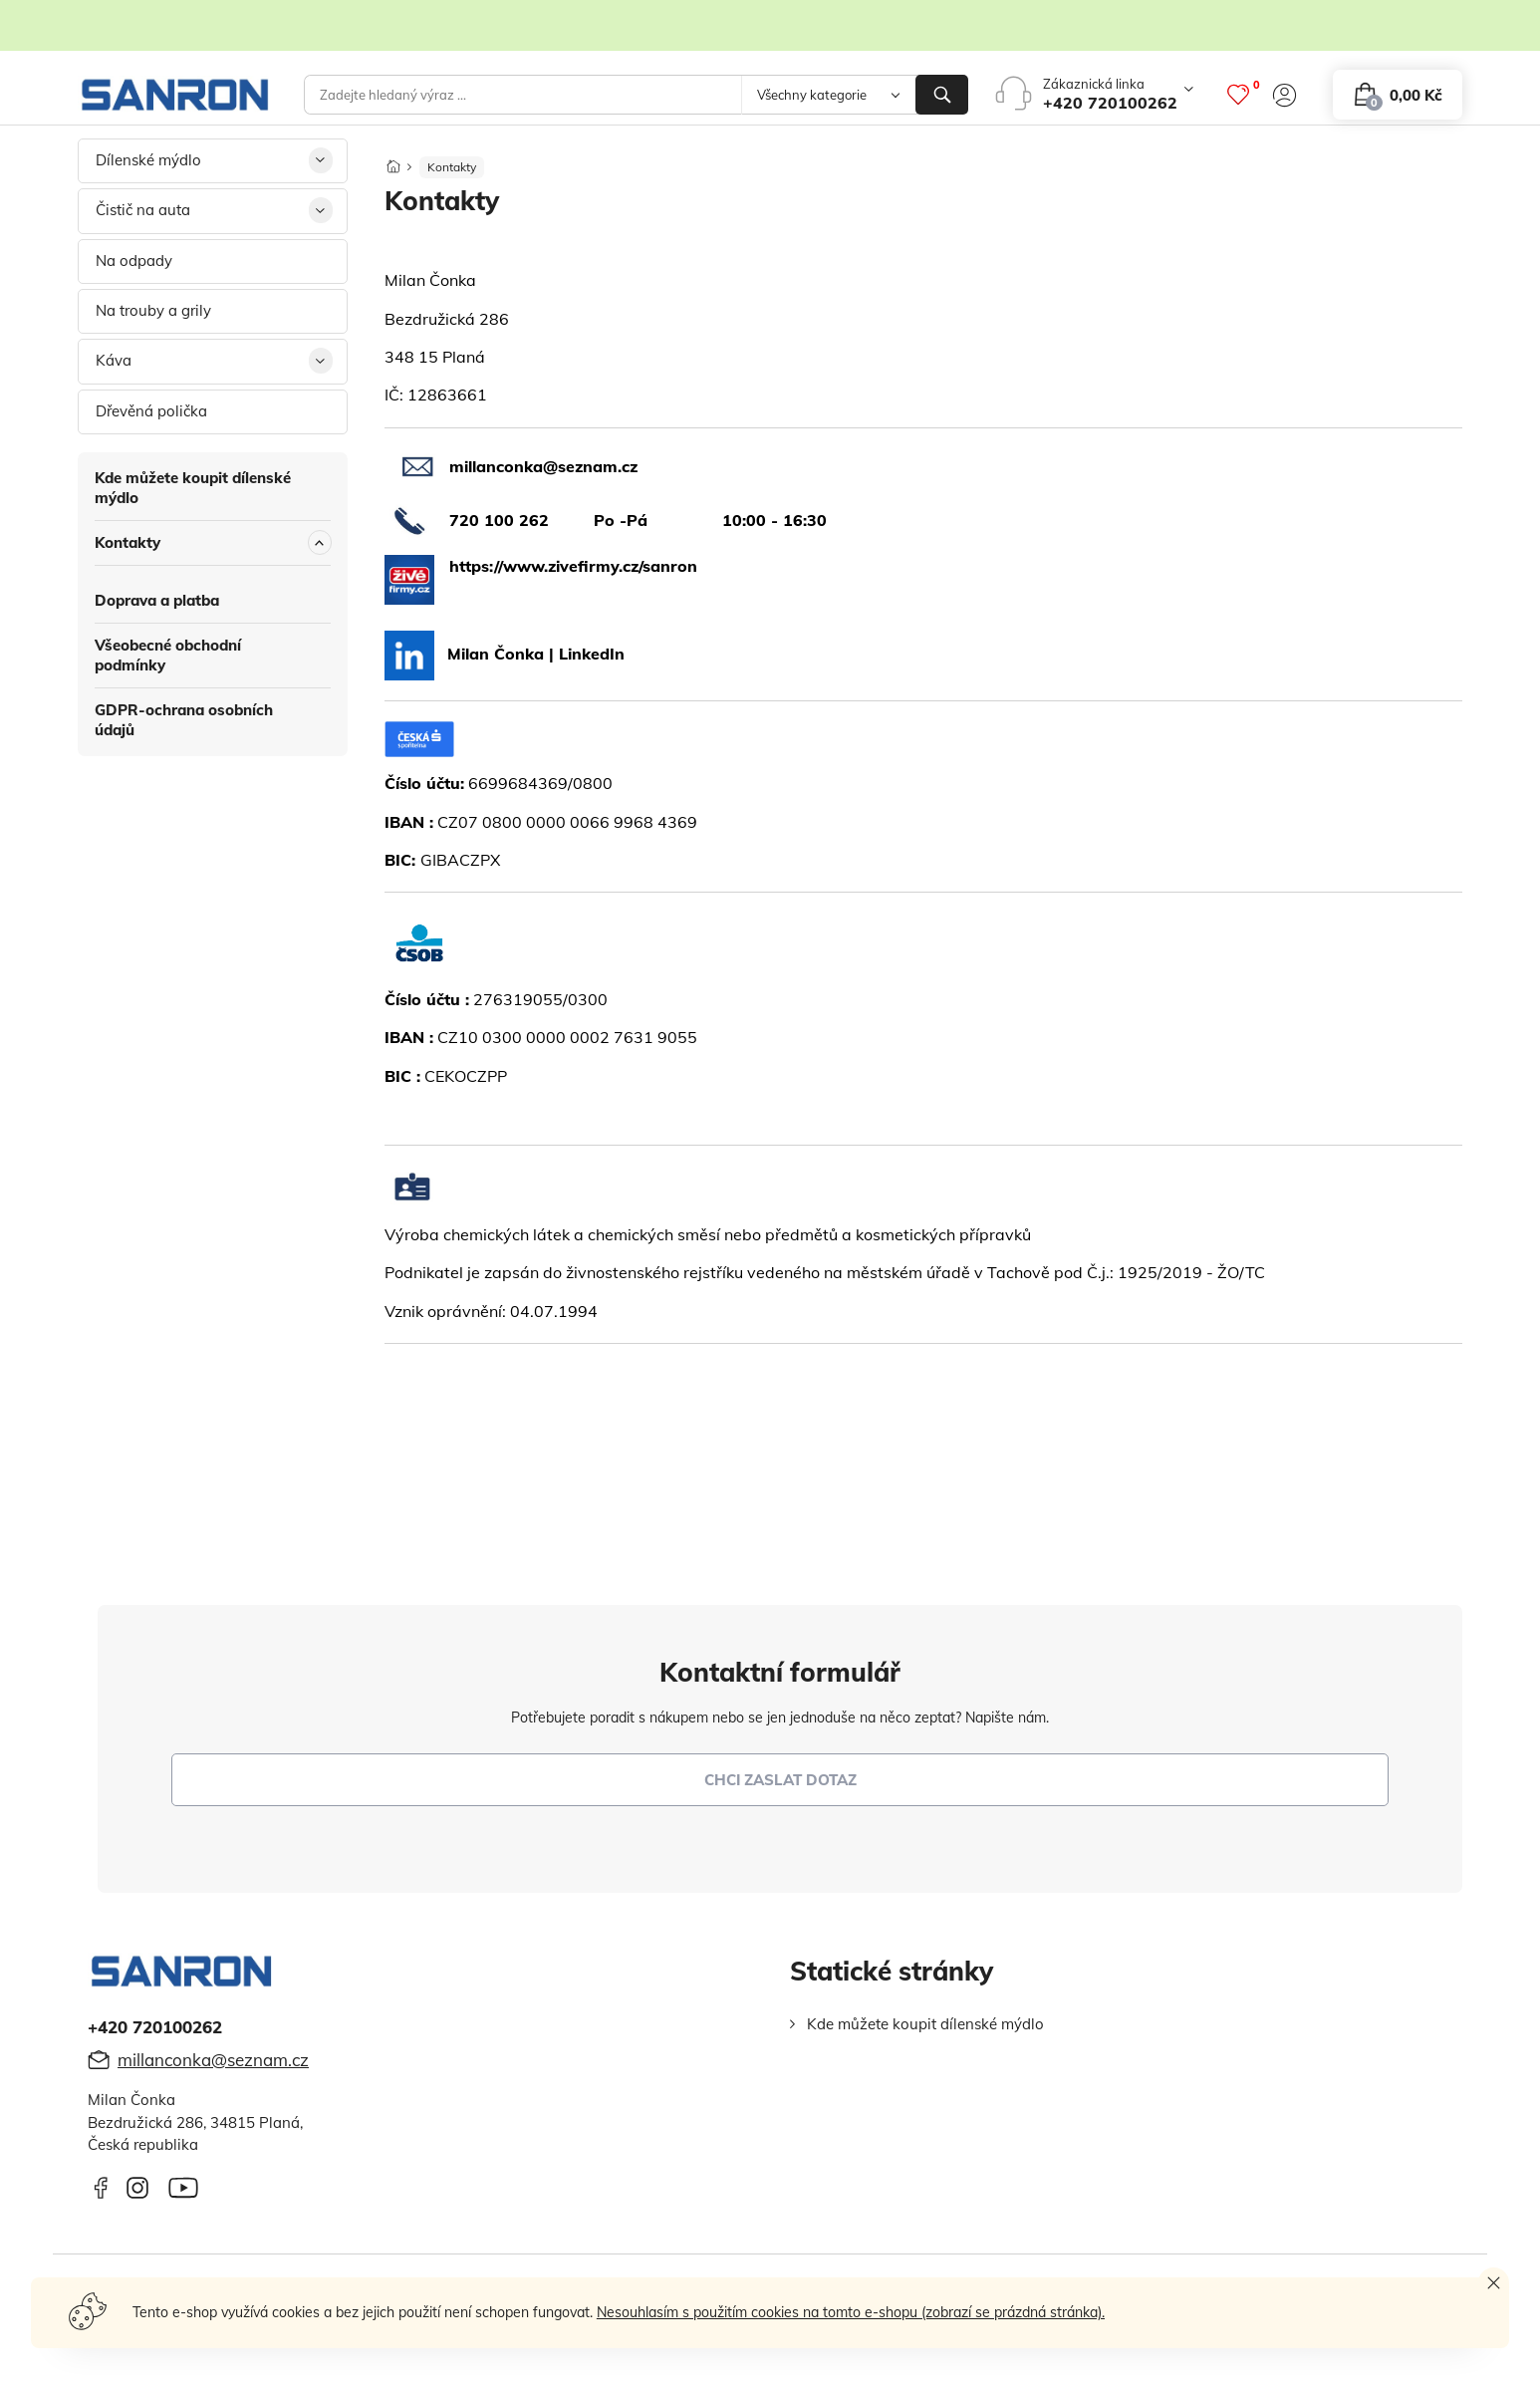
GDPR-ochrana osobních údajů (184, 719)
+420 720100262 (1110, 103)
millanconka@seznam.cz (213, 2059)
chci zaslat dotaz (780, 1779)
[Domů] (393, 160)
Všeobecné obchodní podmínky (168, 655)
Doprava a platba (157, 600)
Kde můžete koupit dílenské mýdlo (193, 487)
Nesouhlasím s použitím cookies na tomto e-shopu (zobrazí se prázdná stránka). (851, 2312)
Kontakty (127, 542)
